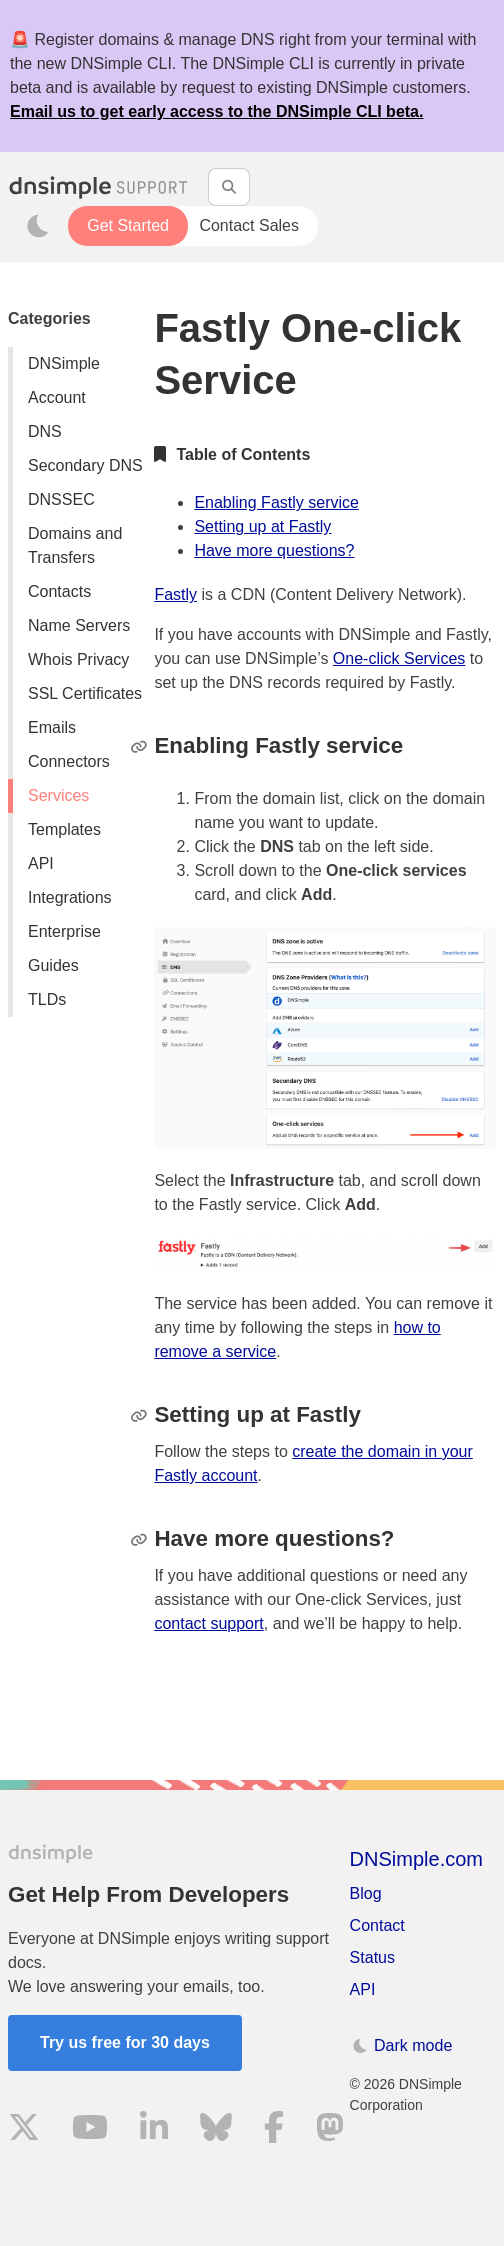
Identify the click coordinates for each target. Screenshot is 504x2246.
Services (58, 795)
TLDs (47, 999)
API (41, 863)
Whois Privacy (78, 659)
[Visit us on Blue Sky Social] (216, 2130)
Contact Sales (249, 225)
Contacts (59, 591)
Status (372, 1957)
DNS (45, 431)
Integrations (70, 897)
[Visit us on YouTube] (90, 2130)
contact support (208, 1623)
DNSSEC (61, 499)
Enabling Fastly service (276, 502)
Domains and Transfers (75, 545)
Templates (64, 829)
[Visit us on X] (24, 2130)
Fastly (175, 594)
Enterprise (64, 931)
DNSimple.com (416, 1859)
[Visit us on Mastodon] (330, 2130)
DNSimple (64, 363)
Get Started (128, 225)
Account (57, 397)
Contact (377, 1925)
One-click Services (399, 658)
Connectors (69, 761)
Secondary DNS (85, 465)
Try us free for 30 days (125, 2042)
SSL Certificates (85, 693)
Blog (366, 1893)
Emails (52, 727)
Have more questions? (274, 550)
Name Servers (79, 625)
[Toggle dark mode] (38, 226)
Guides (53, 965)
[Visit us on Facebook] (274, 2130)
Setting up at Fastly (262, 526)
